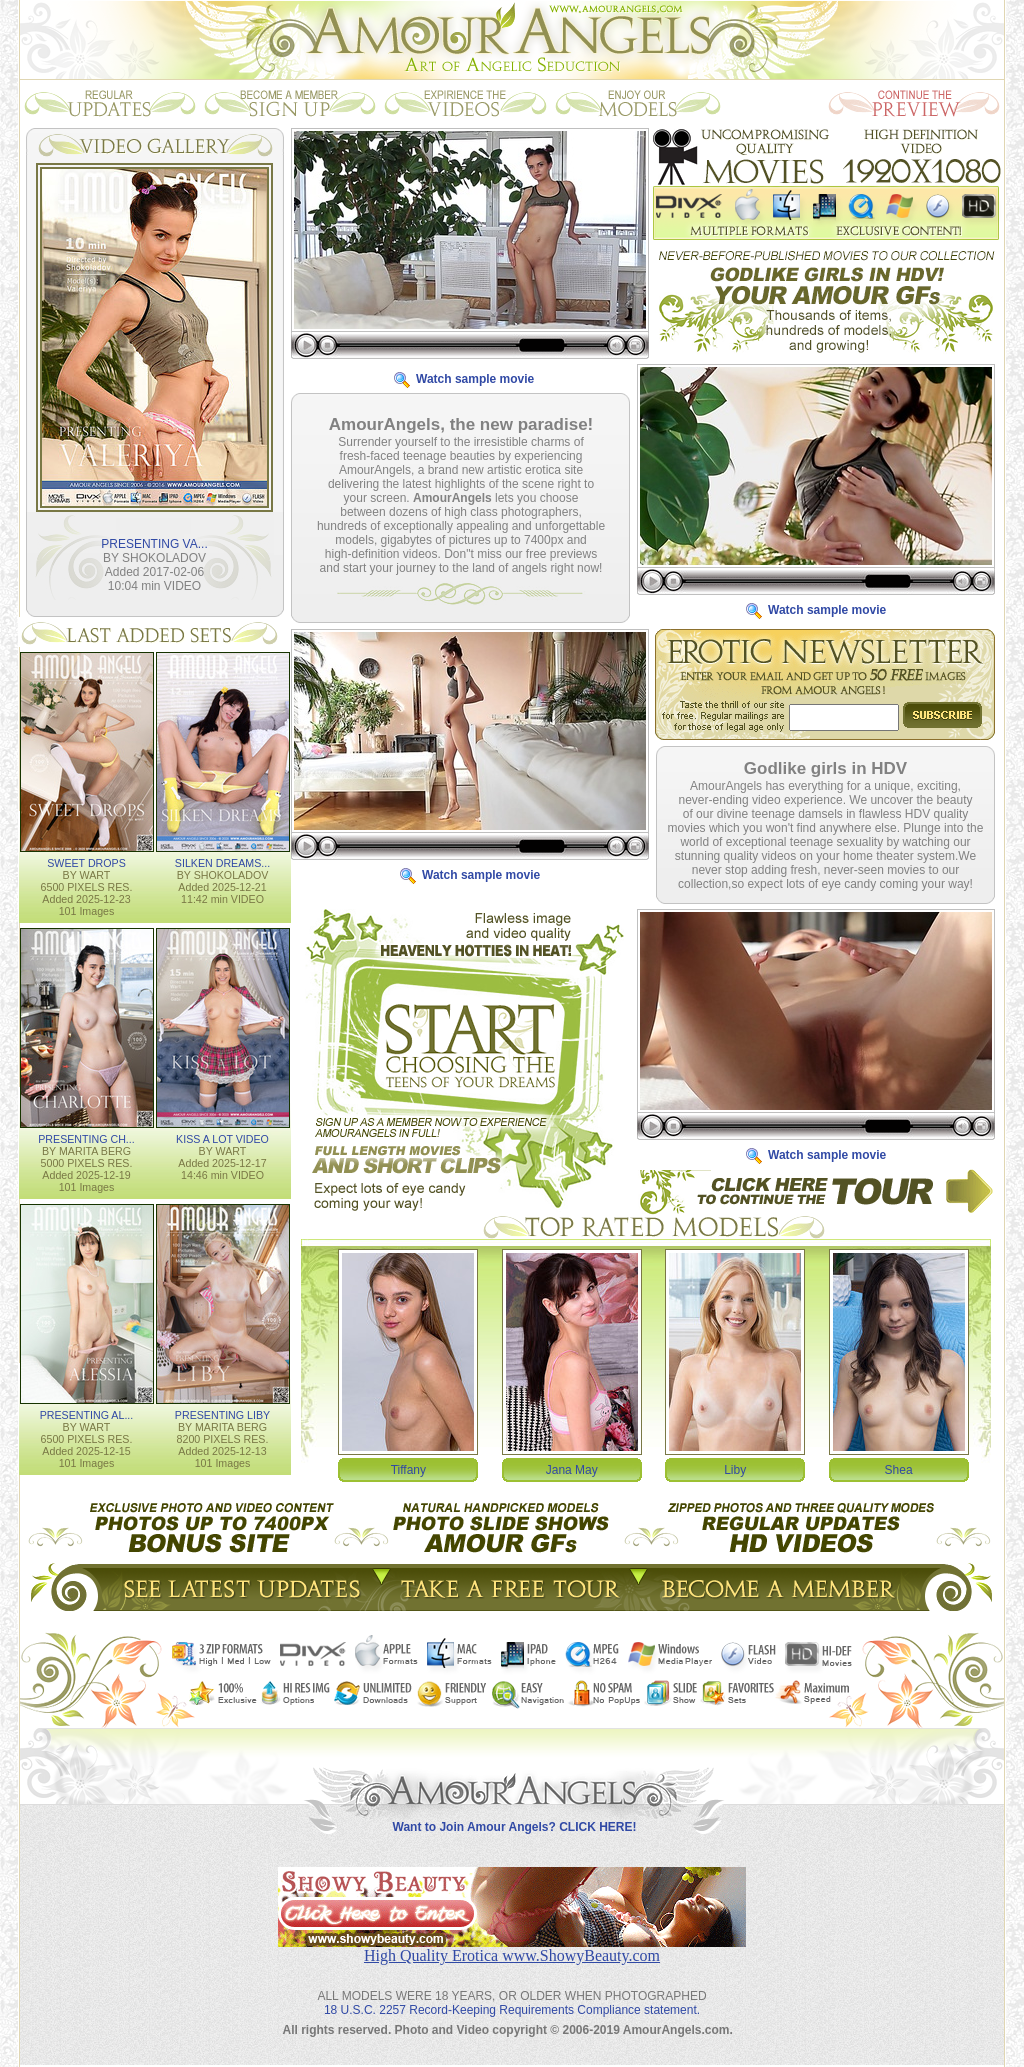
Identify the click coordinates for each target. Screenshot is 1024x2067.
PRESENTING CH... (86, 1138)
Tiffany (408, 1469)
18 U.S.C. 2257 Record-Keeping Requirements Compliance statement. (512, 1994)
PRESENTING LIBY (222, 1414)
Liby (735, 1469)
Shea (899, 1469)
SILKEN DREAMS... (222, 862)
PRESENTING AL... (87, 1414)
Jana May (572, 1469)
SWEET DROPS (86, 862)
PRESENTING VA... (154, 543)
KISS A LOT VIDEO (222, 1138)
